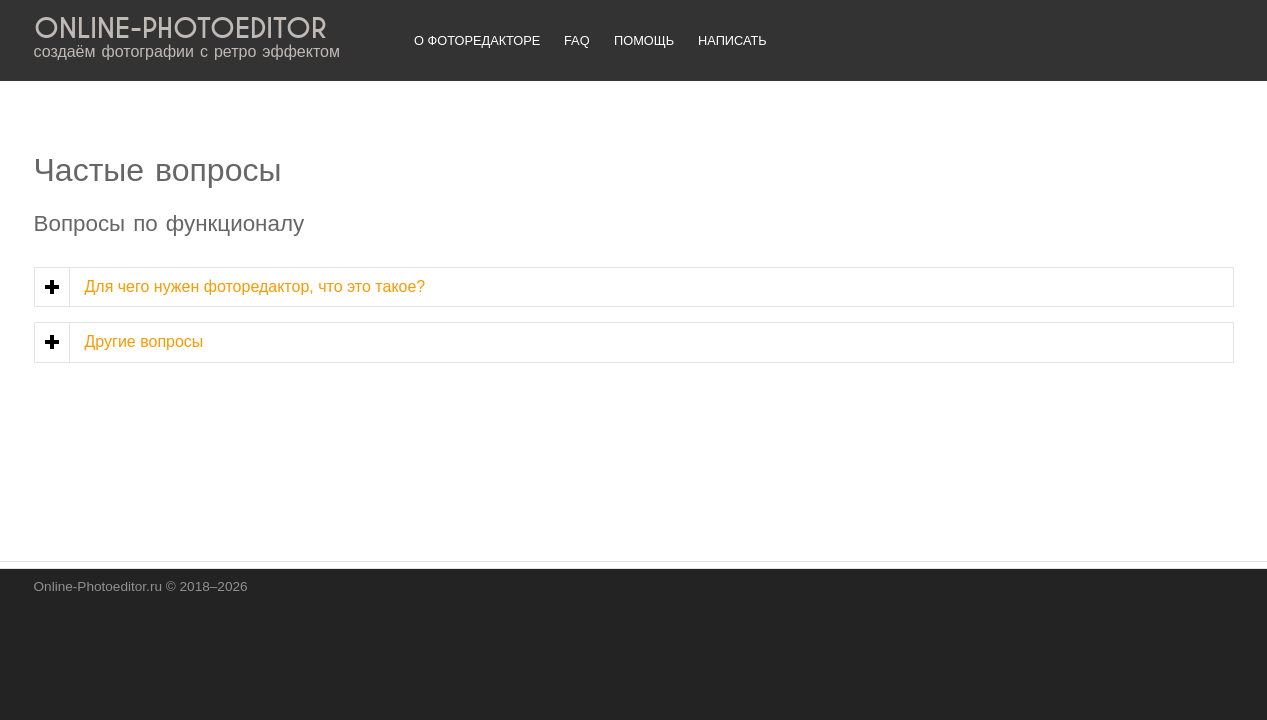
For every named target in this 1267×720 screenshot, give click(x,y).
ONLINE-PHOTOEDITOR (180, 29)
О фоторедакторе (477, 40)
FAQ (577, 40)
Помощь (644, 40)
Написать (732, 40)
